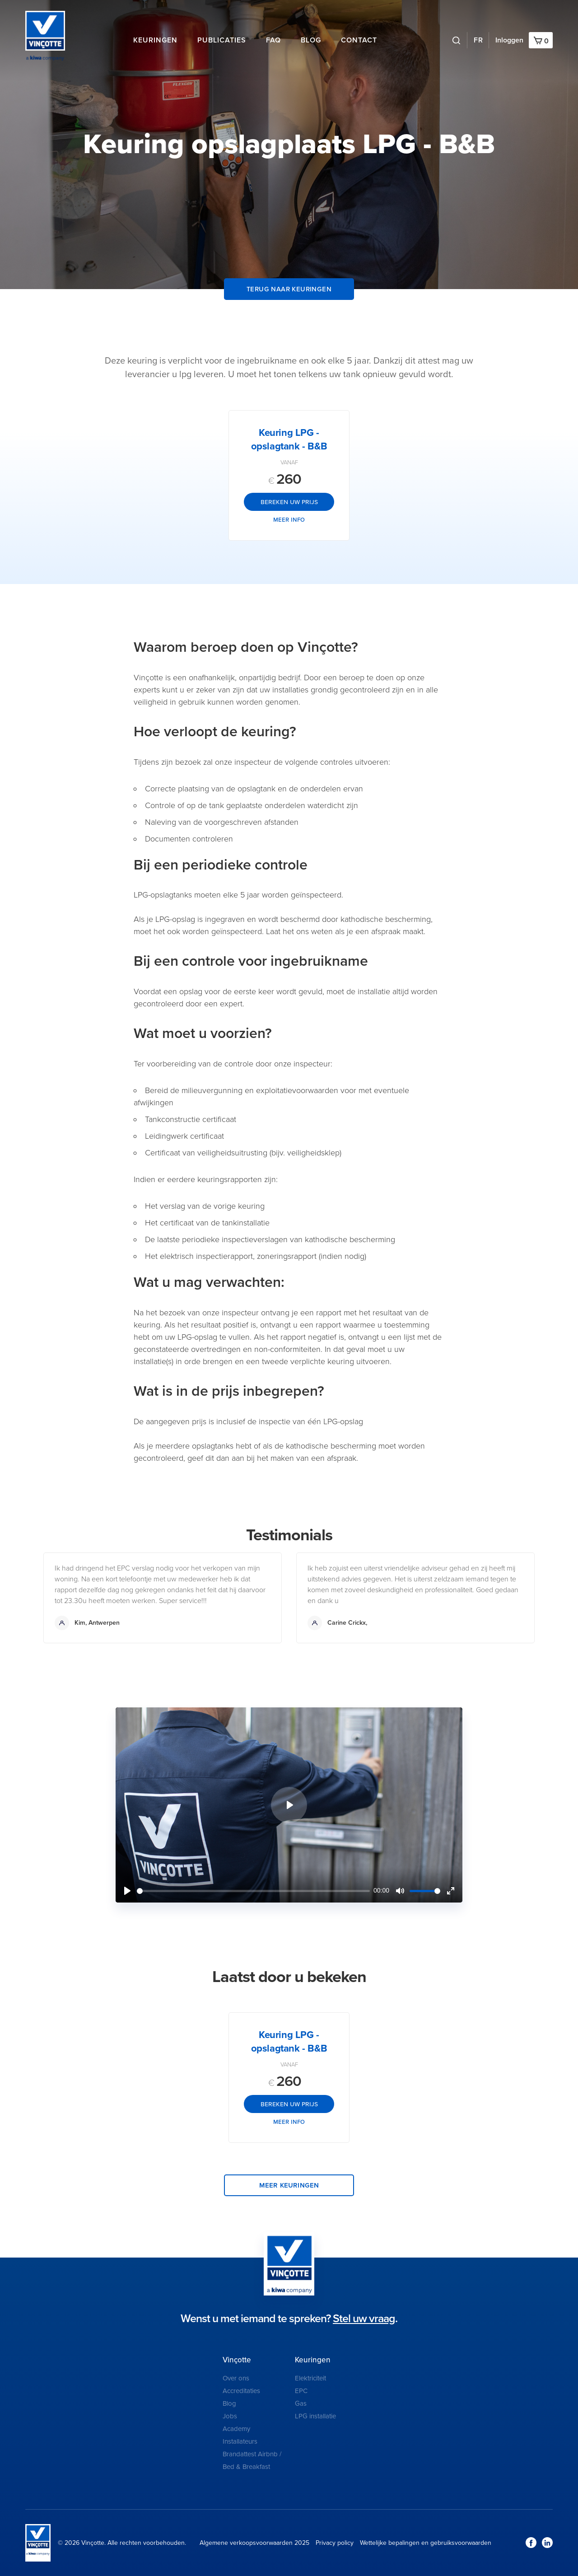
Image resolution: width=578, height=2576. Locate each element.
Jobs (230, 2416)
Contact (359, 40)
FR (478, 40)
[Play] (127, 1891)
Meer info (289, 519)
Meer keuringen (289, 2185)
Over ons (236, 2378)
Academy (236, 2429)
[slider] (253, 1891)
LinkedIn (547, 2542)
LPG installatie (315, 2416)
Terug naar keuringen (289, 289)
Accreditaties (241, 2391)
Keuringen (155, 40)
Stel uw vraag (364, 2318)
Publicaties (221, 40)
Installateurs (240, 2441)
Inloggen (509, 40)
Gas (301, 2403)
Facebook (531, 2542)
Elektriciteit (310, 2378)
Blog (311, 40)
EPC (301, 2391)
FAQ (273, 40)
